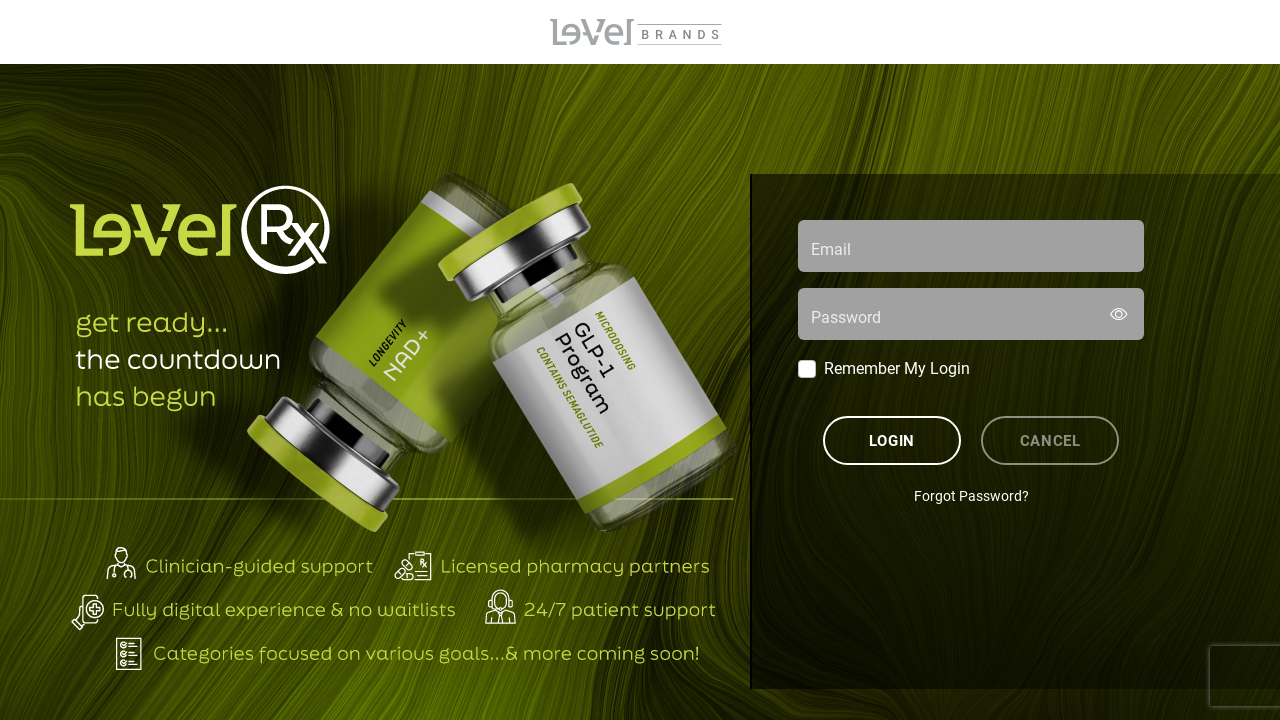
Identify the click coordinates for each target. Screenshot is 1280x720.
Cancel (1050, 440)
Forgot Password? (971, 495)
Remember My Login (897, 367)
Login (892, 440)
